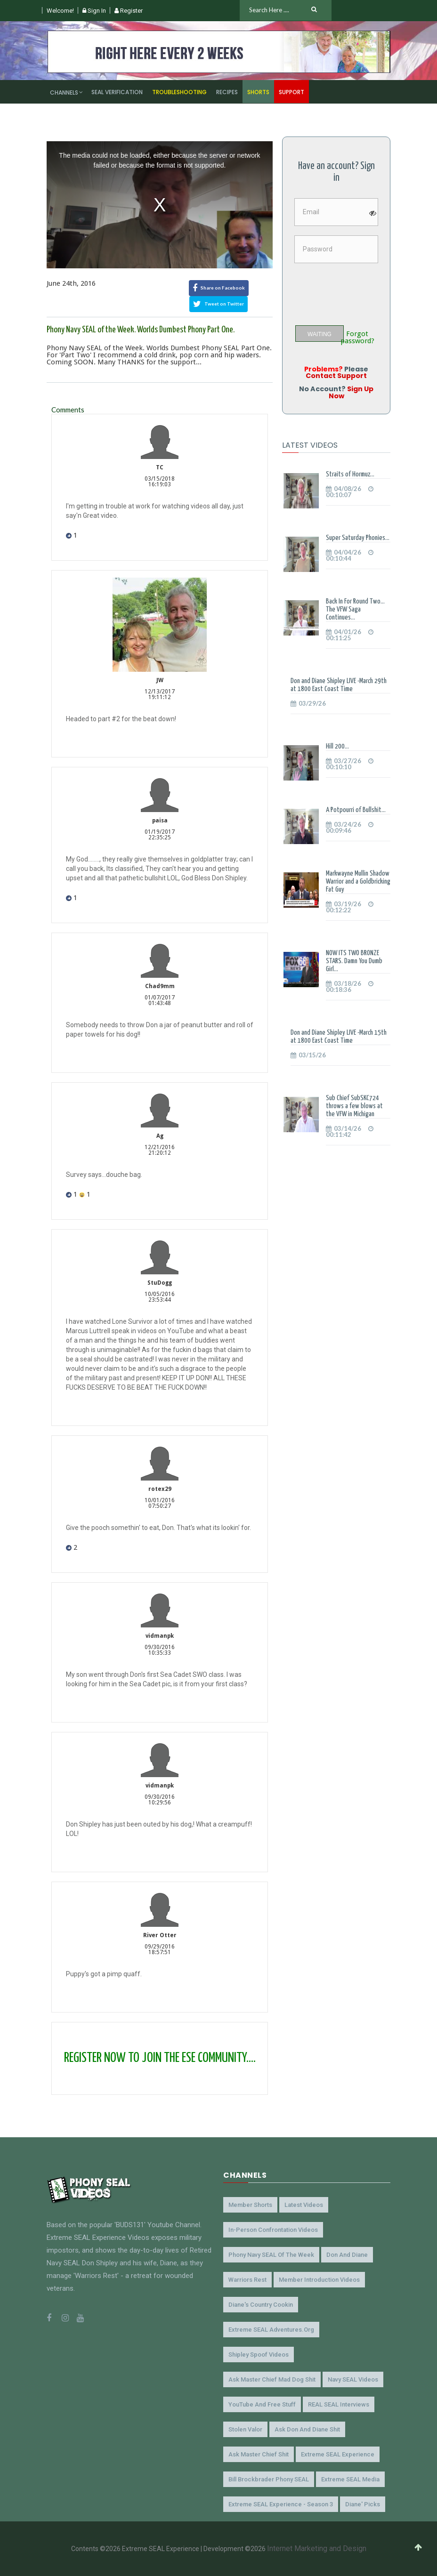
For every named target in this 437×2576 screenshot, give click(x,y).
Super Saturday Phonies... (357, 537)
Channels (64, 93)
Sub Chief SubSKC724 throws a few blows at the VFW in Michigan (354, 1106)
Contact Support (336, 375)
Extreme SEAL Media (350, 2479)
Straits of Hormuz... (350, 474)
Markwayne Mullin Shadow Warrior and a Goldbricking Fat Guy (358, 881)
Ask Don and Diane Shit (307, 2429)
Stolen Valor (245, 2429)
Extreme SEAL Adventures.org (271, 2329)
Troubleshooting (179, 92)
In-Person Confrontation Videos (273, 2229)
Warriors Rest (247, 2279)
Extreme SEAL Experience (337, 2454)
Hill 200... (337, 746)
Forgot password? (357, 337)
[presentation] (364, 290)
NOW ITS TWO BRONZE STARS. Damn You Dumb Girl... (354, 961)
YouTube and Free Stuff (262, 2404)
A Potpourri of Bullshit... (356, 809)
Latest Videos (303, 2204)
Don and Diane (347, 2254)
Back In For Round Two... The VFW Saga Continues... (355, 609)
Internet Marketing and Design (316, 2548)
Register (128, 10)
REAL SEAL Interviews (338, 2404)
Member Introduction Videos (319, 2279)
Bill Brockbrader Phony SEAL (268, 2479)
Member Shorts (250, 2204)
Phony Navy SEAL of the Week (271, 2254)
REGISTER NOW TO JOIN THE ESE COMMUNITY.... (160, 2058)
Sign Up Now (351, 392)
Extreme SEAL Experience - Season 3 (280, 2504)
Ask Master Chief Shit (258, 2454)
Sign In (94, 10)
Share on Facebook (219, 288)
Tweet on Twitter (218, 304)
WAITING (320, 334)
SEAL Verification (117, 92)
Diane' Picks (362, 2504)
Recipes (227, 92)
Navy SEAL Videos (353, 2379)
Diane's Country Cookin (260, 2304)
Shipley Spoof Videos (258, 2354)
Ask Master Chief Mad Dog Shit (272, 2379)
